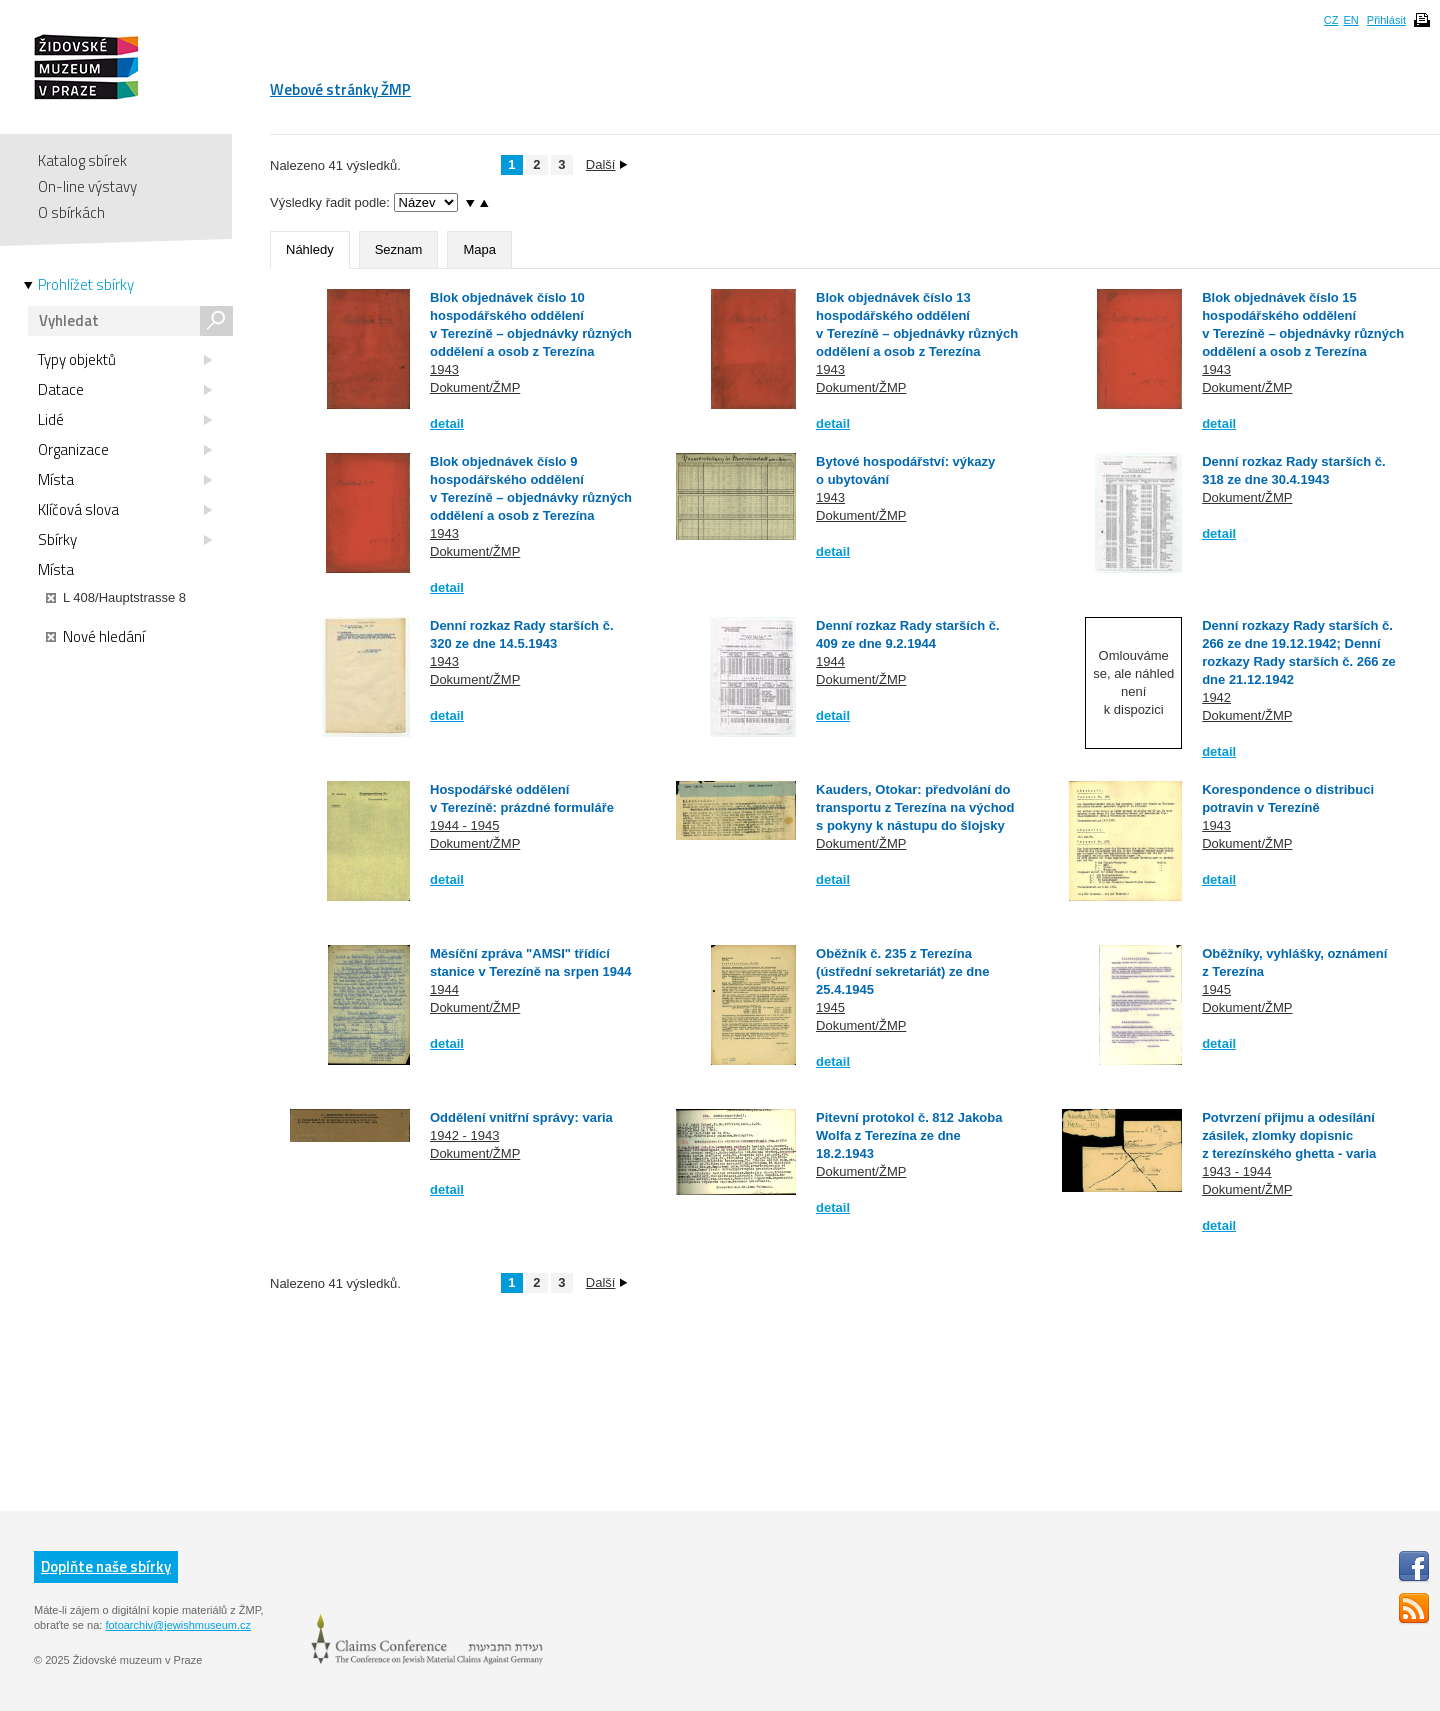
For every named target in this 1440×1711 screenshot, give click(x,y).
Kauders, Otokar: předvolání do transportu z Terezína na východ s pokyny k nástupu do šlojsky (915, 807)
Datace (125, 390)
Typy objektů (125, 360)
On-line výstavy (87, 186)
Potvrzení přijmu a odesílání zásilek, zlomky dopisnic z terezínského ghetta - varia (1289, 1135)
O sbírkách (71, 212)
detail (447, 423)
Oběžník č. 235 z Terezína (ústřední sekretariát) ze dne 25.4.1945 (902, 971)
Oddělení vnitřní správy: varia (521, 1117)
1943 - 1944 (1236, 1171)
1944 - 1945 (464, 825)
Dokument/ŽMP (475, 387)
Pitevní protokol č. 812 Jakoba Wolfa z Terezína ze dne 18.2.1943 (909, 1135)
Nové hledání (95, 637)
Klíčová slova (125, 510)
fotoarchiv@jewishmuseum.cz (178, 1625)
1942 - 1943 (464, 1135)
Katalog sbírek (82, 160)
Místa (125, 480)
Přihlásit (1386, 20)
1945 (830, 1007)
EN (1350, 20)
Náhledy (310, 249)
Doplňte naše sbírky (106, 1566)
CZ (1331, 20)
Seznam (399, 249)
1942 (1216, 697)
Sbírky (125, 540)
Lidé (125, 420)
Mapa (479, 249)
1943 (444, 369)
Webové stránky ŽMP (340, 89)
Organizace (125, 450)
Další (607, 164)
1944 (830, 661)
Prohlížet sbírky (86, 285)
